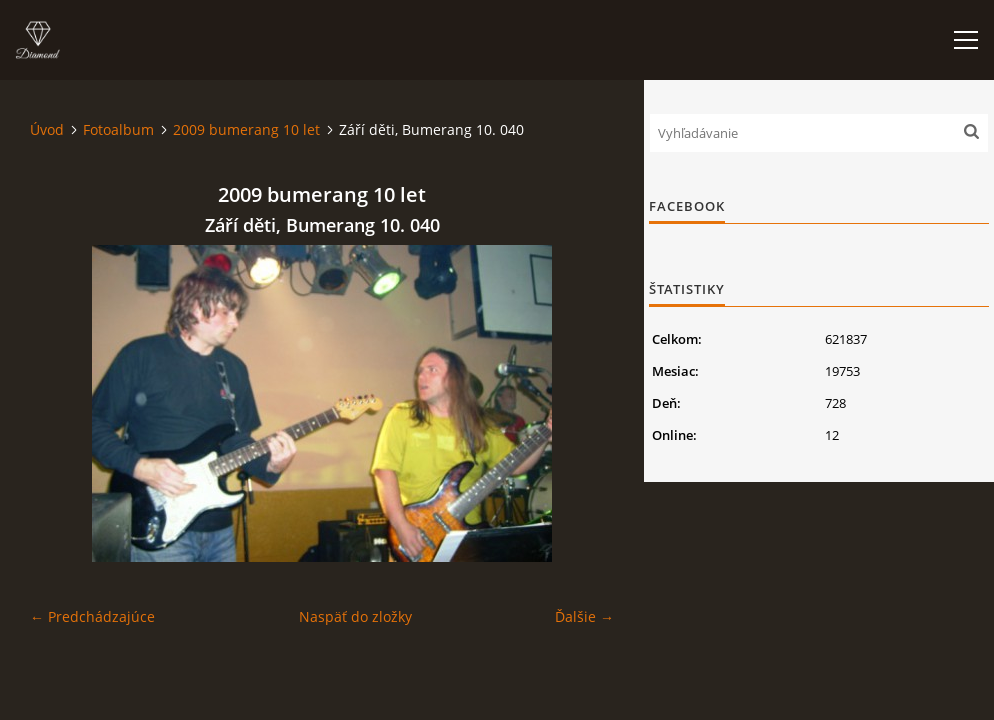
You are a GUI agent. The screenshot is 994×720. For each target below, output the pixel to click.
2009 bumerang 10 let (246, 129)
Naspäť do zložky (355, 616)
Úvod (47, 129)
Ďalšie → (584, 616)
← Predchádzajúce (92, 616)
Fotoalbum (118, 129)
